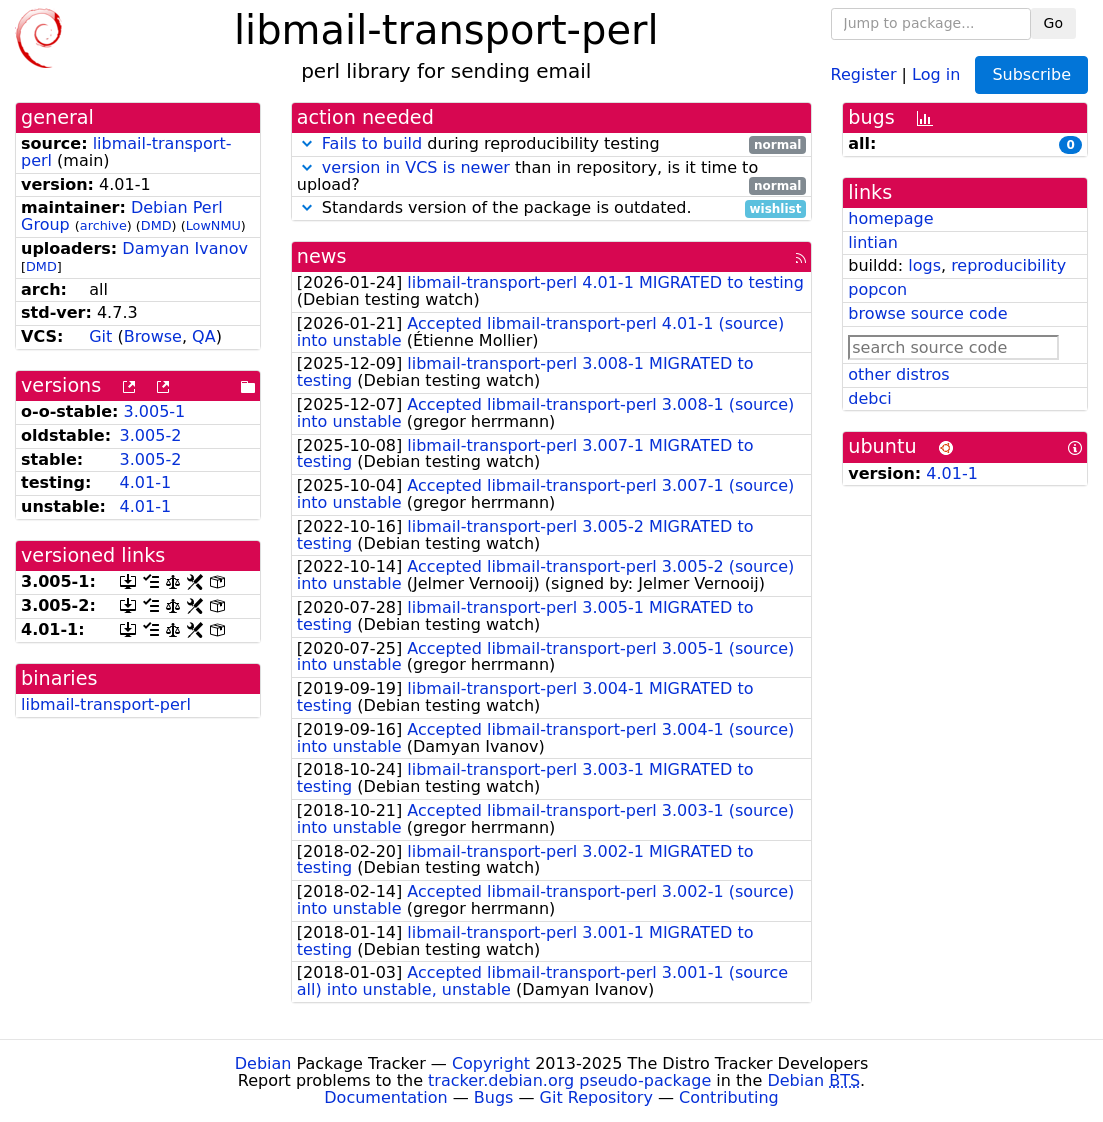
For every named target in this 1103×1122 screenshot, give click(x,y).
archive (103, 225)
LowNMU (213, 225)
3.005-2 (151, 435)
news (322, 256)
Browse (153, 336)
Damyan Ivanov (185, 248)
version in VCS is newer (416, 167)
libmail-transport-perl (126, 152)
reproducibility (1008, 265)
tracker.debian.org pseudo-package (569, 1080)
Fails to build (372, 143)
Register (864, 73)
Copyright (491, 1063)
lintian (873, 242)
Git (100, 336)
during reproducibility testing (552, 144)
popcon (877, 289)
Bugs (494, 1097)
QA (204, 336)
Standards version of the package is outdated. (552, 208)
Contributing (729, 1097)
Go (1053, 23)
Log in (936, 73)
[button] (307, 143)
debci (869, 398)
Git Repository (596, 1097)
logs (924, 265)
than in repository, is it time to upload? (552, 177)
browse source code (927, 313)
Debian (263, 1063)
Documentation (385, 1097)
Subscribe (1031, 74)
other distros (898, 374)
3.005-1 (155, 411)
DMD (156, 225)
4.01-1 (146, 482)
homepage (890, 218)
